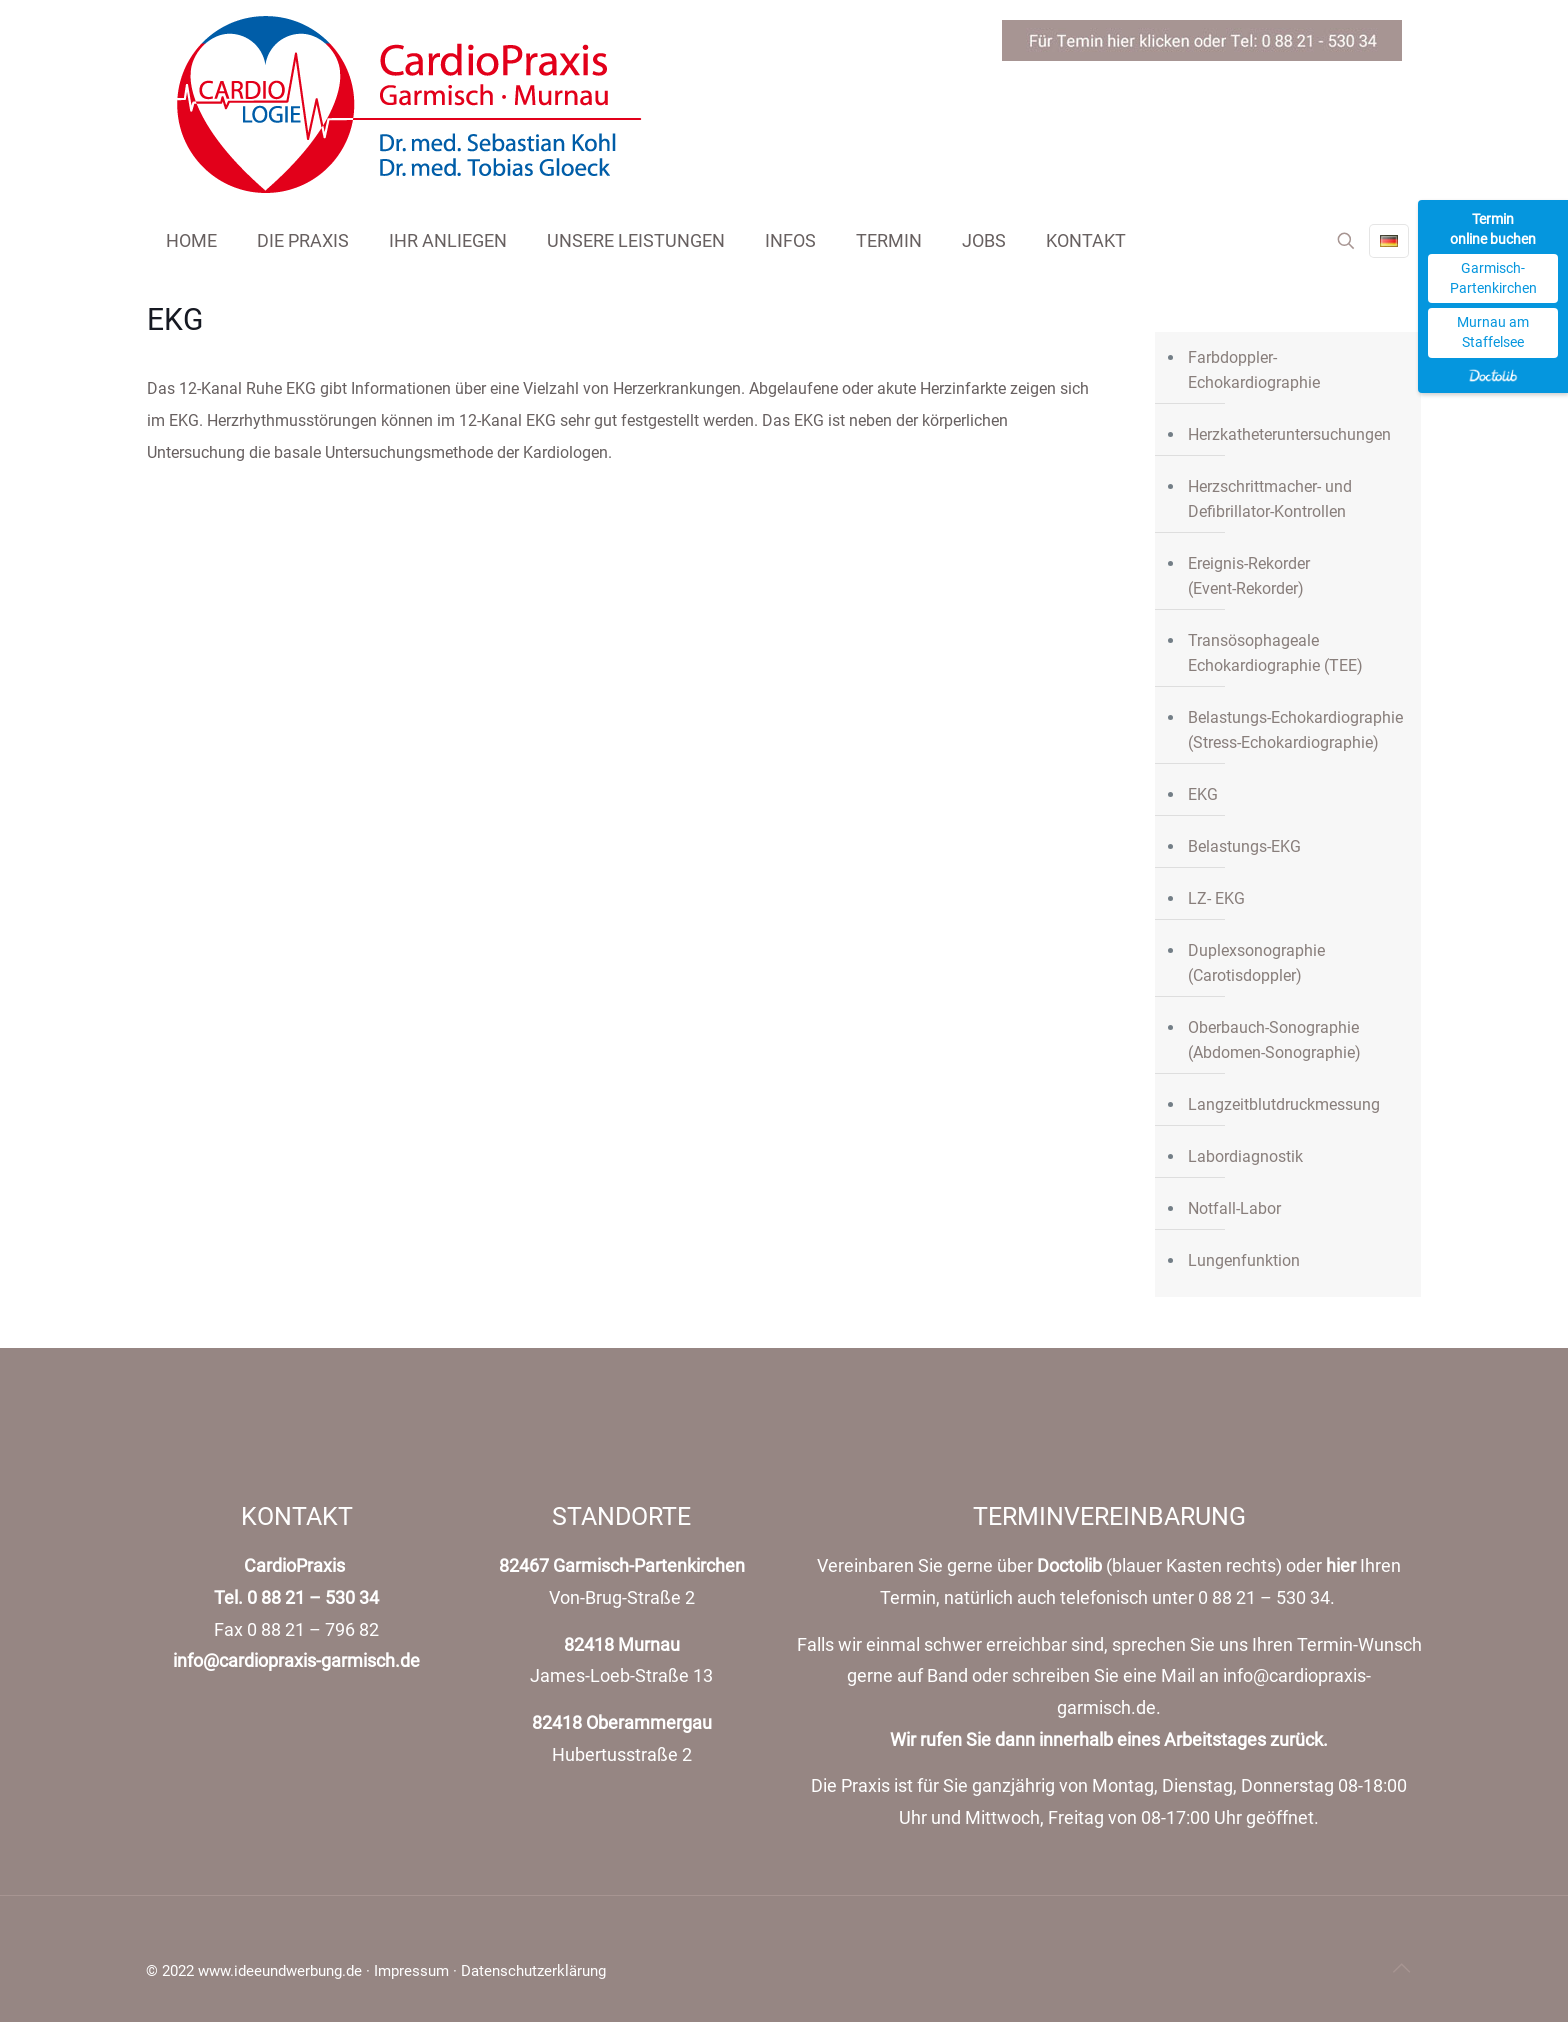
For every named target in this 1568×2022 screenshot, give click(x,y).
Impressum (411, 1971)
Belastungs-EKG (1244, 846)
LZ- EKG (1216, 898)
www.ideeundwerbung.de (280, 1971)
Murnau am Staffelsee (1493, 332)
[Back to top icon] (1401, 1968)
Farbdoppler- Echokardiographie (1254, 370)
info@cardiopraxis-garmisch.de (296, 1661)
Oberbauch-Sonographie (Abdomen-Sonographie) (1274, 1040)
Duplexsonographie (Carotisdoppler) (1256, 963)
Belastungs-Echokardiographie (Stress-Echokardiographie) (1295, 730)
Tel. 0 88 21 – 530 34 (296, 1598)
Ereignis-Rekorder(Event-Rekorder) (1249, 576)
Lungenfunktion (1244, 1260)
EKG (1203, 794)
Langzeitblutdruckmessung (1284, 1104)
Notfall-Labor (1234, 1208)
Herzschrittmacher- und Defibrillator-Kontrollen (1270, 499)
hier (1341, 1566)
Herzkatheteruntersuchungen (1289, 434)
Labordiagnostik (1245, 1156)
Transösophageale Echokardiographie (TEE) (1275, 653)
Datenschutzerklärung (533, 1971)
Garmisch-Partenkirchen (1493, 278)
